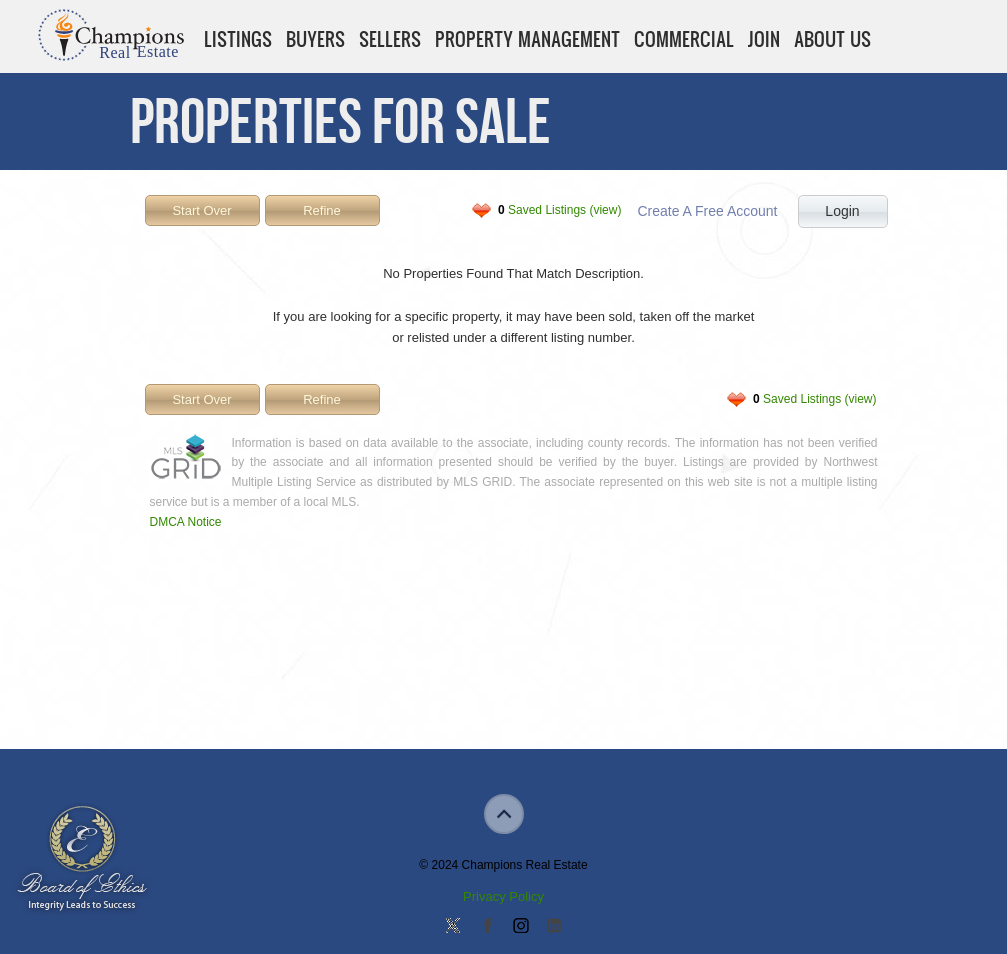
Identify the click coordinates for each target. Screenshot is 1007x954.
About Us (832, 39)
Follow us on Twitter (453, 927)
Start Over (201, 210)
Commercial (684, 39)
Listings (238, 39)
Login (842, 211)
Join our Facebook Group (487, 927)
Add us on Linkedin (554, 927)
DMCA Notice (186, 522)
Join (764, 39)
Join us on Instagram (520, 927)
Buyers (315, 39)
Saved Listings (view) (559, 210)
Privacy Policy (503, 896)
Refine (322, 210)
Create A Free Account (707, 211)
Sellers (390, 39)
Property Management (527, 39)
